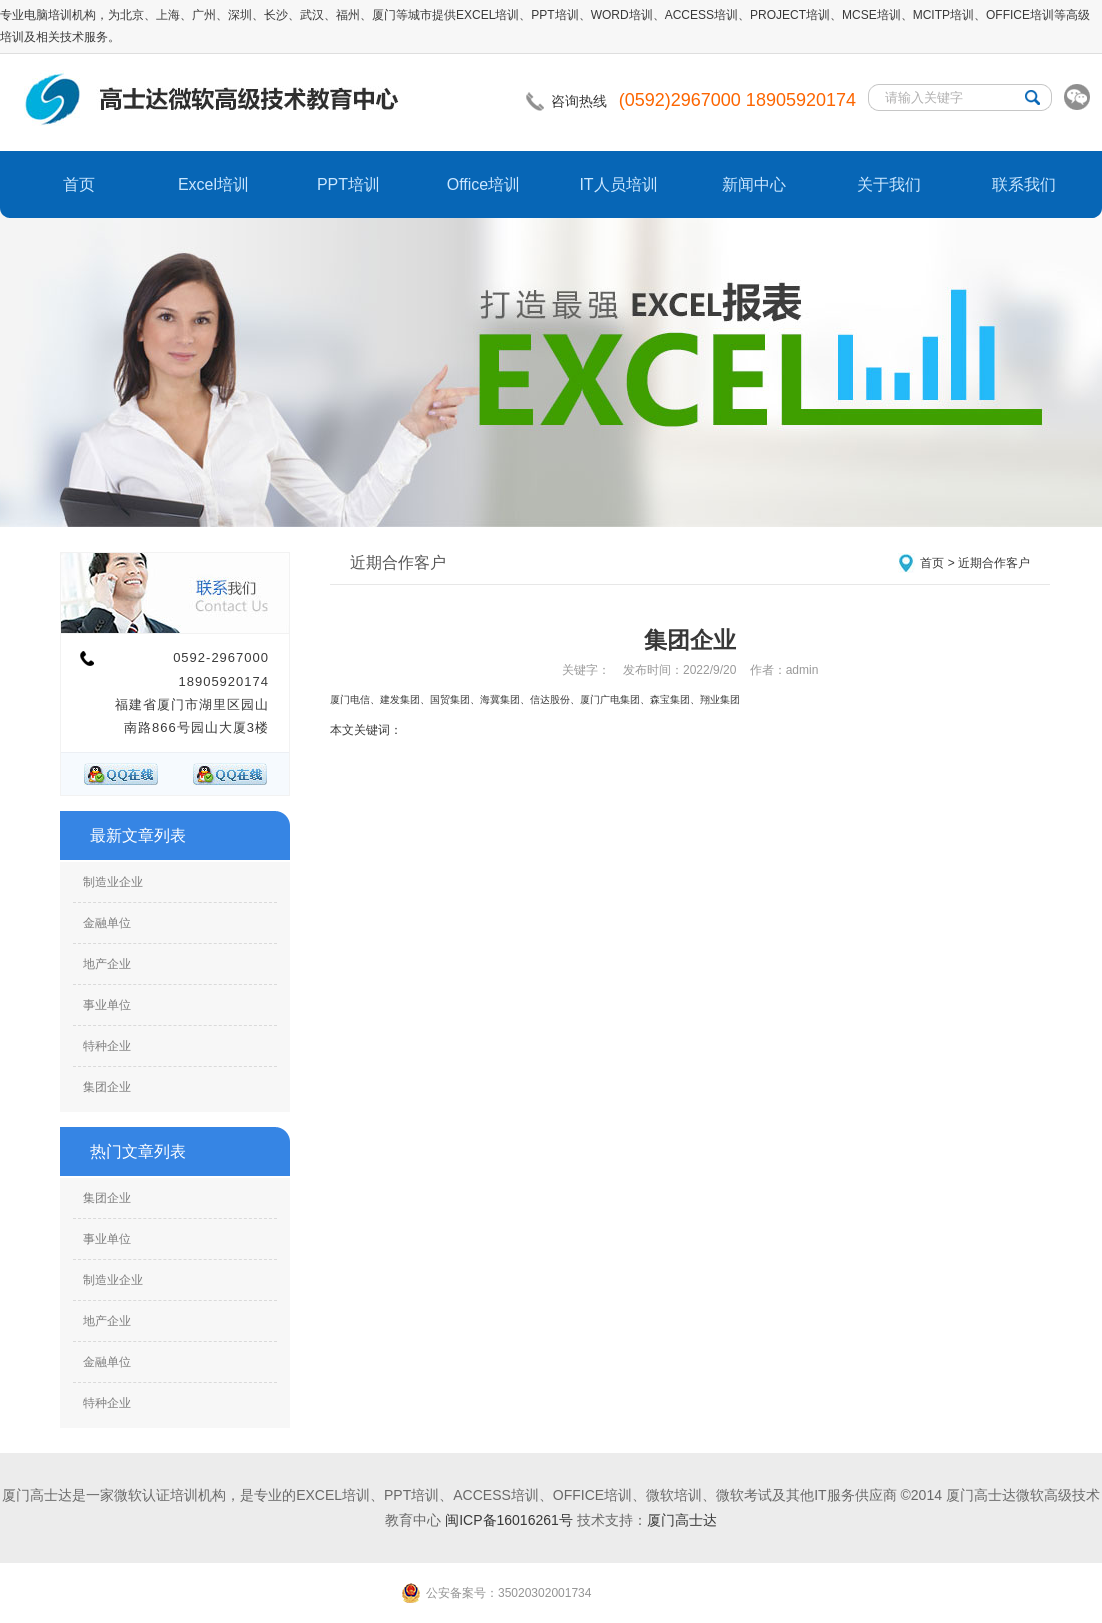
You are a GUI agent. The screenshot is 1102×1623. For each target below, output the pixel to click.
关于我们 (889, 184)
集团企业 (107, 1087)
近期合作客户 (994, 563)
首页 (79, 184)
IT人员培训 (618, 184)
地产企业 (107, 964)
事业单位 (107, 1005)
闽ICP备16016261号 (509, 1520)
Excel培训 (213, 184)
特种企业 (107, 1046)
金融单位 (107, 923)
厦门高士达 (682, 1520)
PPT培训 (348, 184)
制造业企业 (113, 882)
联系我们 (1024, 184)
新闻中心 (754, 184)
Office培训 (484, 184)
